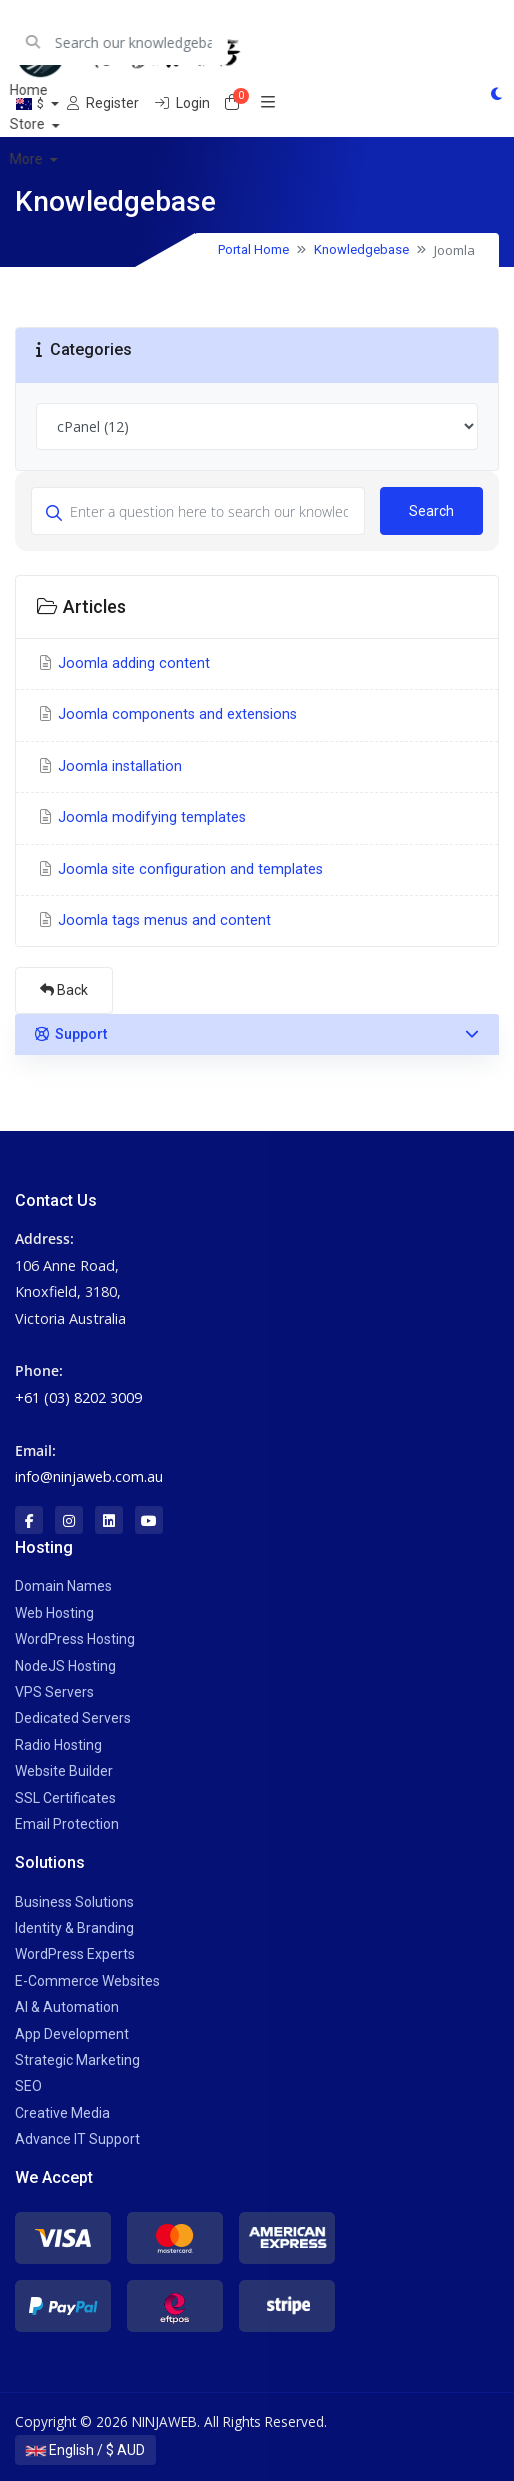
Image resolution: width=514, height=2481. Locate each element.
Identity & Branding (74, 1928)
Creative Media (62, 2113)
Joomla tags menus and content (153, 920)
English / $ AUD (85, 2450)
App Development (72, 2034)
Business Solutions (74, 1902)
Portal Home (253, 249)
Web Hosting (54, 1613)
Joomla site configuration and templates (179, 869)
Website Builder (64, 1771)
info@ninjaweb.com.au (89, 1476)
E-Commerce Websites (87, 1981)
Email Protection (67, 1824)
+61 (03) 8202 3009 (78, 1397)
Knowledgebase (361, 249)
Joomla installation (109, 766)
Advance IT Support (77, 2139)
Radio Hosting (58, 1745)
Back (64, 990)
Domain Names (63, 1586)
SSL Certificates (65, 1798)
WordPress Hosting (75, 1639)
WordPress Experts (75, 1954)
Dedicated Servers (73, 1718)
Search (431, 511)
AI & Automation (67, 2007)
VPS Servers (54, 1692)
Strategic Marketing (77, 2060)
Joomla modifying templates (141, 817)
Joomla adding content (123, 663)
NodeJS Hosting (65, 1666)
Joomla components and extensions (166, 714)
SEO (28, 2086)
